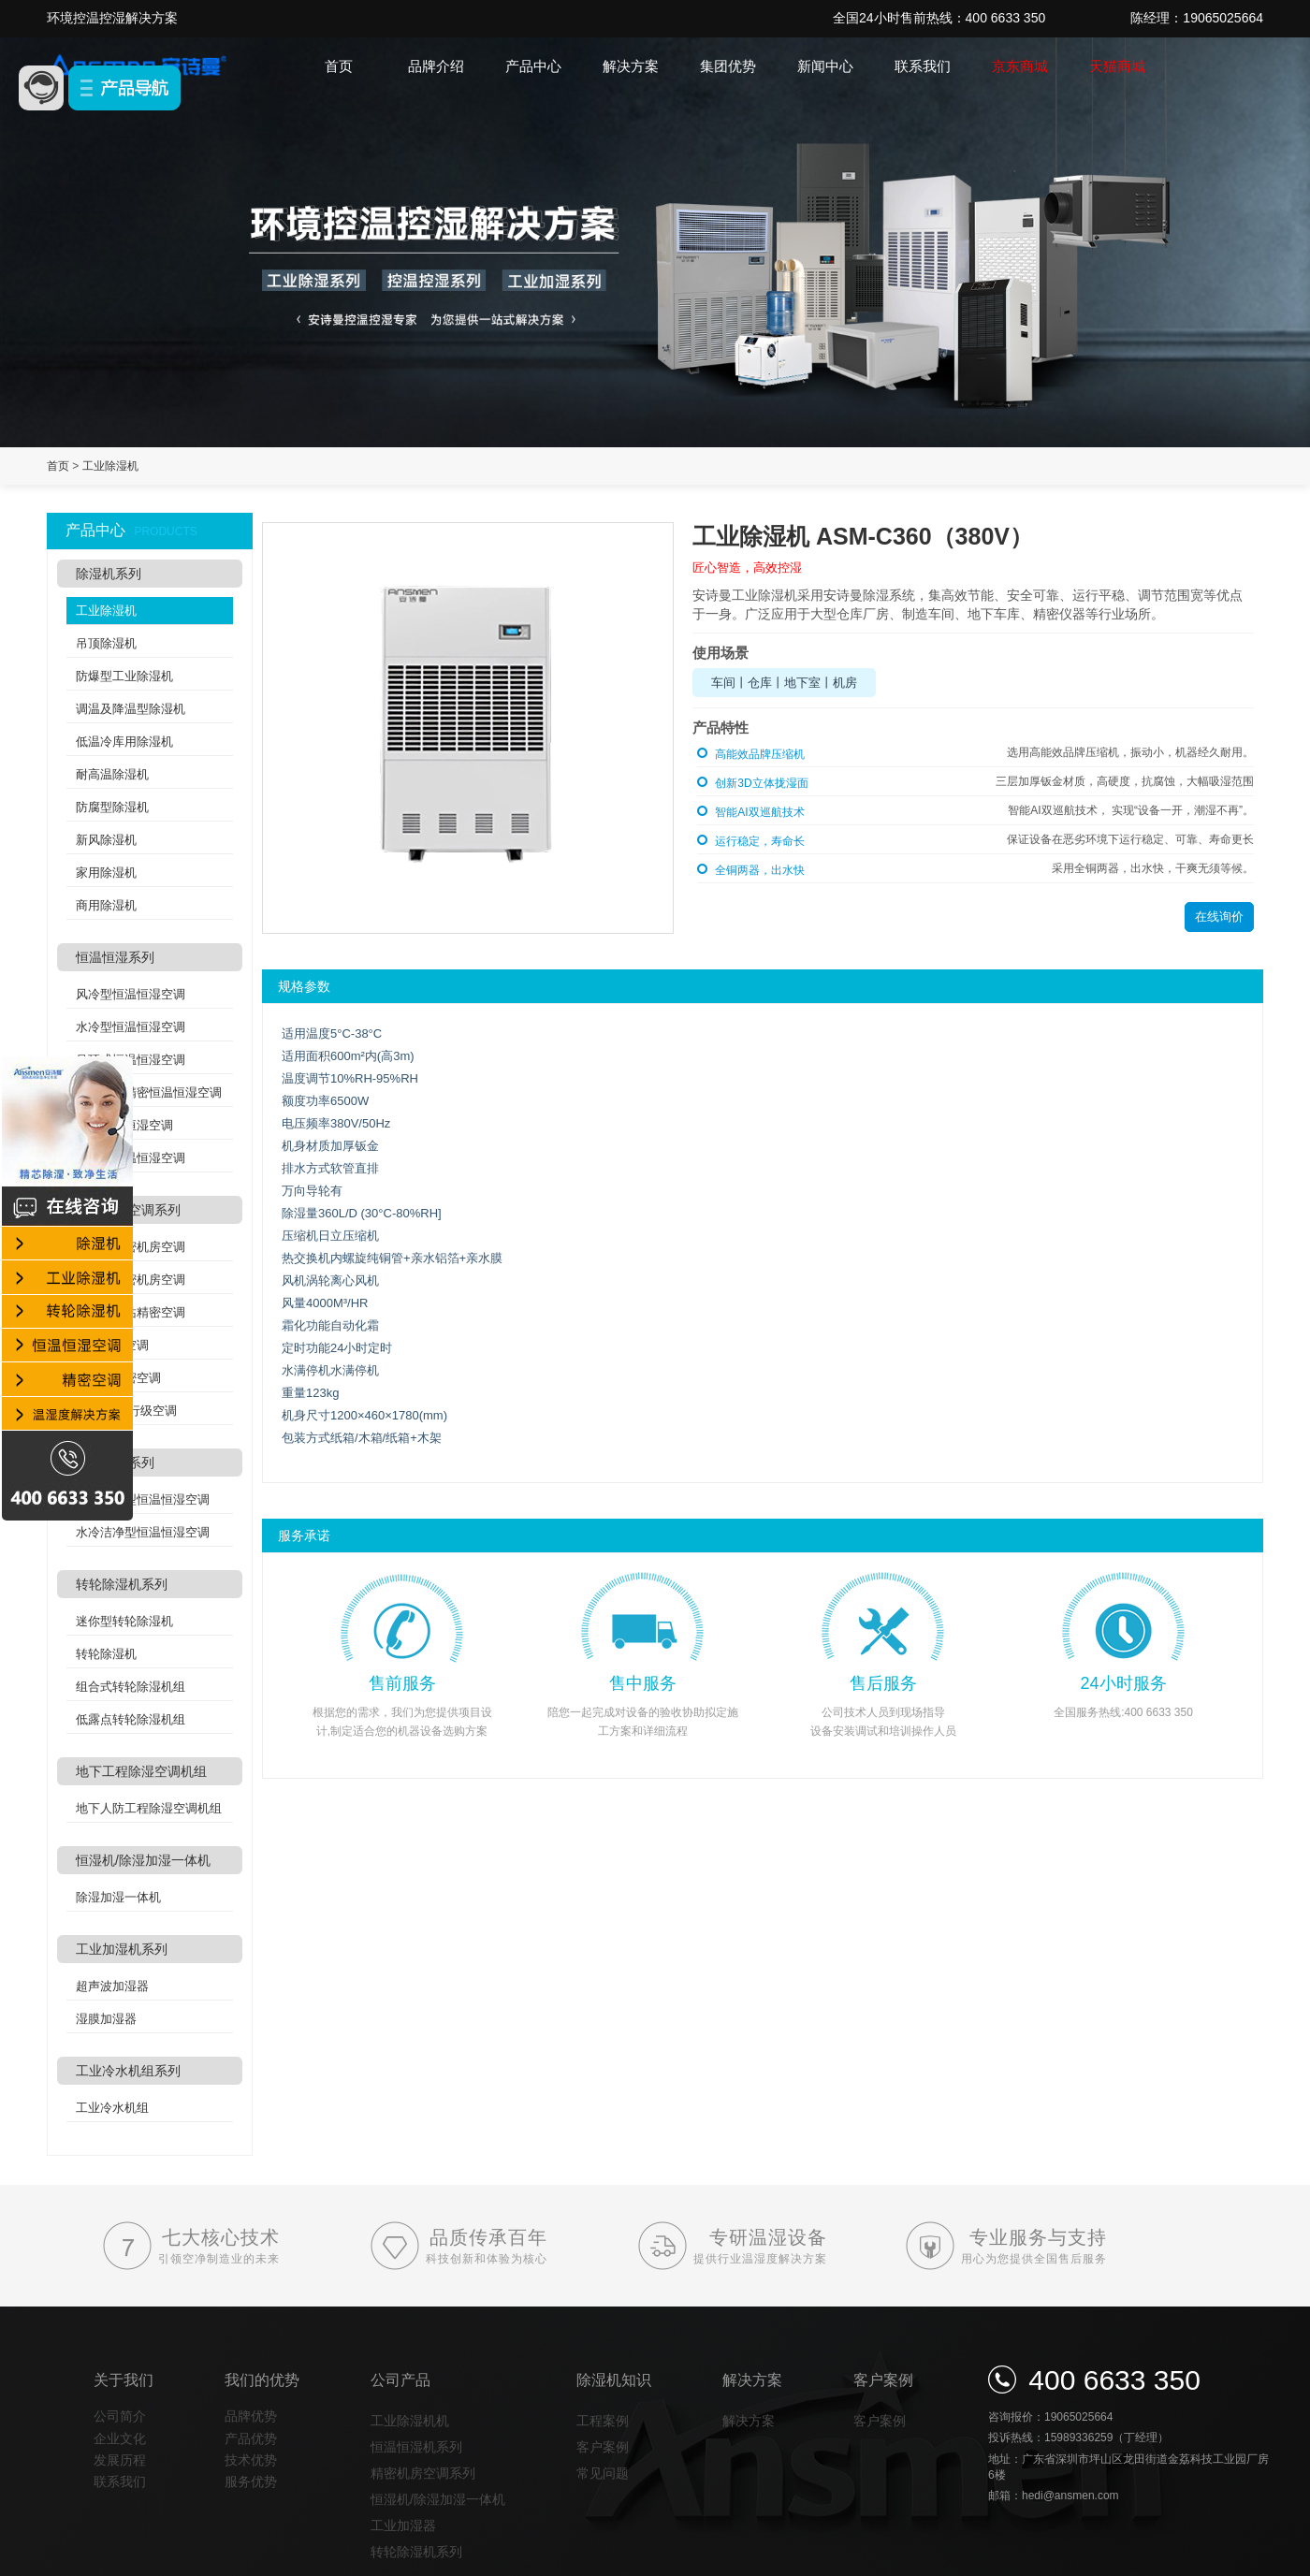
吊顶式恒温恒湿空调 (130, 1060)
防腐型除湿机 (112, 807)
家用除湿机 (106, 873)
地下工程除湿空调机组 (141, 1771)
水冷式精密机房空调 (130, 1280)
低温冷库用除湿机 (124, 742)
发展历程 (120, 2459)
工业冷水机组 (112, 2108)
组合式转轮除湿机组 (130, 1687)
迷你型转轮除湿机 (124, 1621)
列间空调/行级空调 (126, 1411)
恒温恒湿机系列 (416, 2446)
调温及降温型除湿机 (130, 709)
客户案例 (602, 2446)
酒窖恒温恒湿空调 (124, 1125)
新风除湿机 (106, 840)
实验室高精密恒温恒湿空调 (149, 1092)
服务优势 (251, 2481)
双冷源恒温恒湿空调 (130, 1158)
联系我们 (923, 66)
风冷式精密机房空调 (130, 1247)
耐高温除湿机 (112, 774)
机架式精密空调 (118, 1378)
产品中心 (533, 66)
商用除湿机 (106, 905)
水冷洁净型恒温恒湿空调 (143, 1532)
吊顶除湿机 (106, 643)
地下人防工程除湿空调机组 (149, 1808)
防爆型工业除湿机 (124, 676)
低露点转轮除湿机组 (130, 1719)
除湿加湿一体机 (118, 1897)
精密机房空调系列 (128, 1209)
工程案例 (602, 2420)
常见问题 (602, 2473)
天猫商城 (1117, 66)
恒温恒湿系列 (115, 957)
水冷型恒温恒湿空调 (130, 1027)
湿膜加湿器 (106, 2019)
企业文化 (120, 2438)
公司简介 (120, 2416)
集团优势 (728, 66)
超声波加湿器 (112, 1986)
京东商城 (1020, 66)
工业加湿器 (403, 2525)
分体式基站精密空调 (130, 1312)
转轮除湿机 (106, 1654)
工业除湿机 (110, 466)
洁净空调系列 (115, 1462)
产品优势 (251, 2438)
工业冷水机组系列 (128, 2070)
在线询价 (1219, 917)
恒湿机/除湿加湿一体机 (143, 1860)
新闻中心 (825, 66)
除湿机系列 (108, 573)
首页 (339, 66)
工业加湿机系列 (121, 1949)
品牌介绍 (436, 66)
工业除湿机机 (410, 2420)
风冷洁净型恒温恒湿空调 (143, 1499)
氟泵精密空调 (112, 1345)
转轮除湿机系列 (121, 1584)
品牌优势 (251, 2416)
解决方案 (631, 66)
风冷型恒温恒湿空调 (130, 994)
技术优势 (251, 2459)
